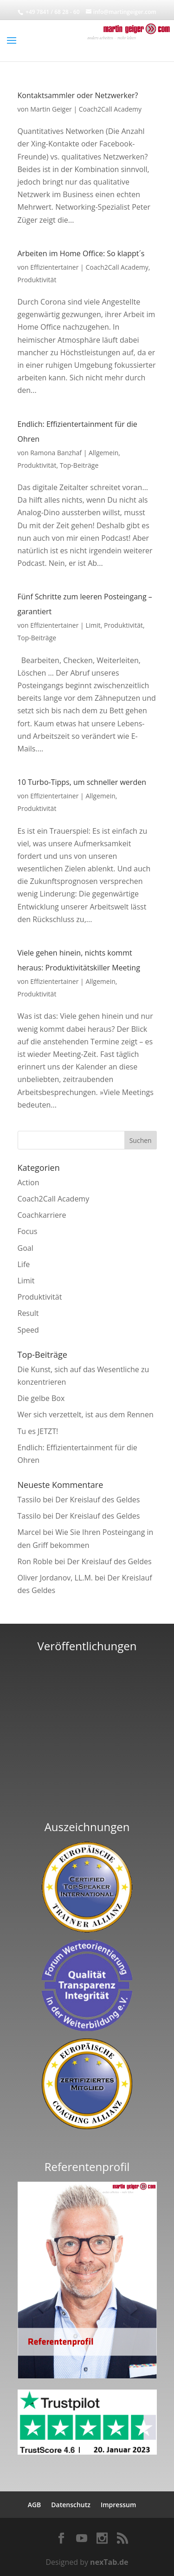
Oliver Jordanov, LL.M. (55, 1578)
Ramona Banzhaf (56, 452)
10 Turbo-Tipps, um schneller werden (82, 782)
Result (28, 1313)
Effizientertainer (54, 267)
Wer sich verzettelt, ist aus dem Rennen (86, 1414)
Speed (28, 1330)
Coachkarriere (42, 1215)
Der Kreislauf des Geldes (97, 1499)
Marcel (29, 1532)
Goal (25, 1248)
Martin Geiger (51, 109)
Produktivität (37, 279)
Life (24, 1264)
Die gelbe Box (41, 1398)
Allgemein (103, 452)
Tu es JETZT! (38, 1431)
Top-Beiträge (79, 465)
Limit (92, 625)
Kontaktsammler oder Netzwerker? (78, 95)
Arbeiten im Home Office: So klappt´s (81, 253)
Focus (28, 1231)
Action (28, 1182)
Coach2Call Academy (110, 109)
